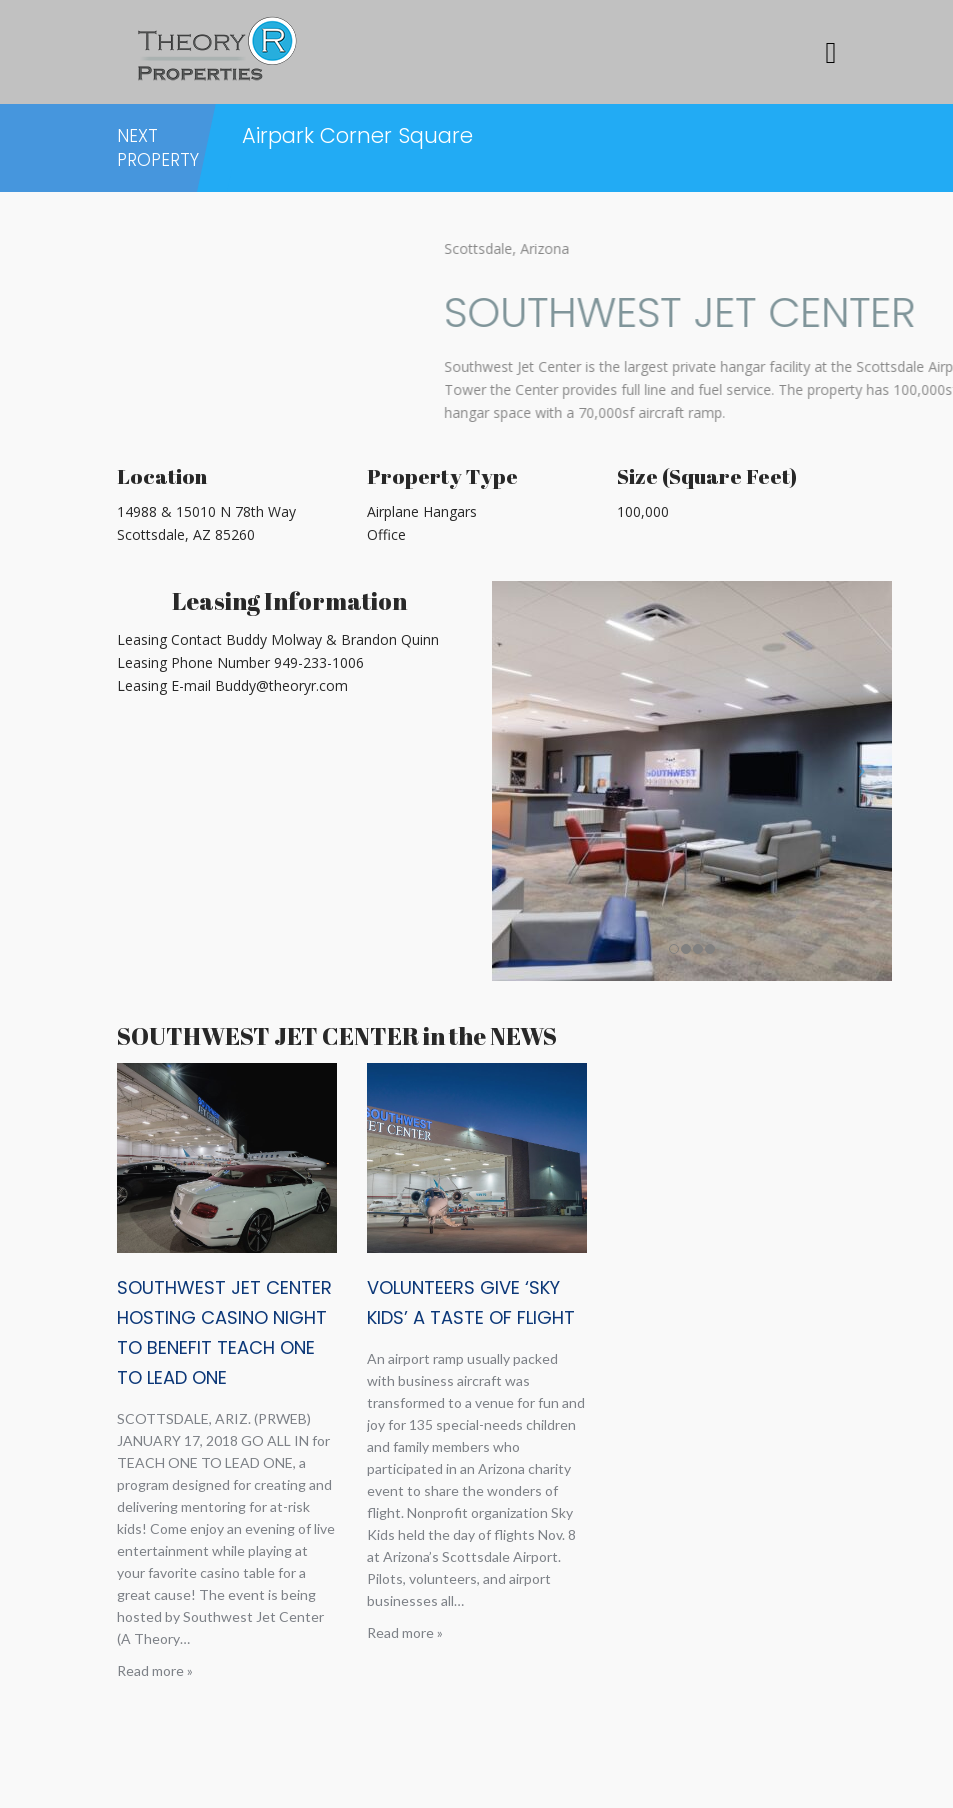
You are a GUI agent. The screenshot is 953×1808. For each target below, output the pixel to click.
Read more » (155, 1670)
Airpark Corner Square (357, 135)
